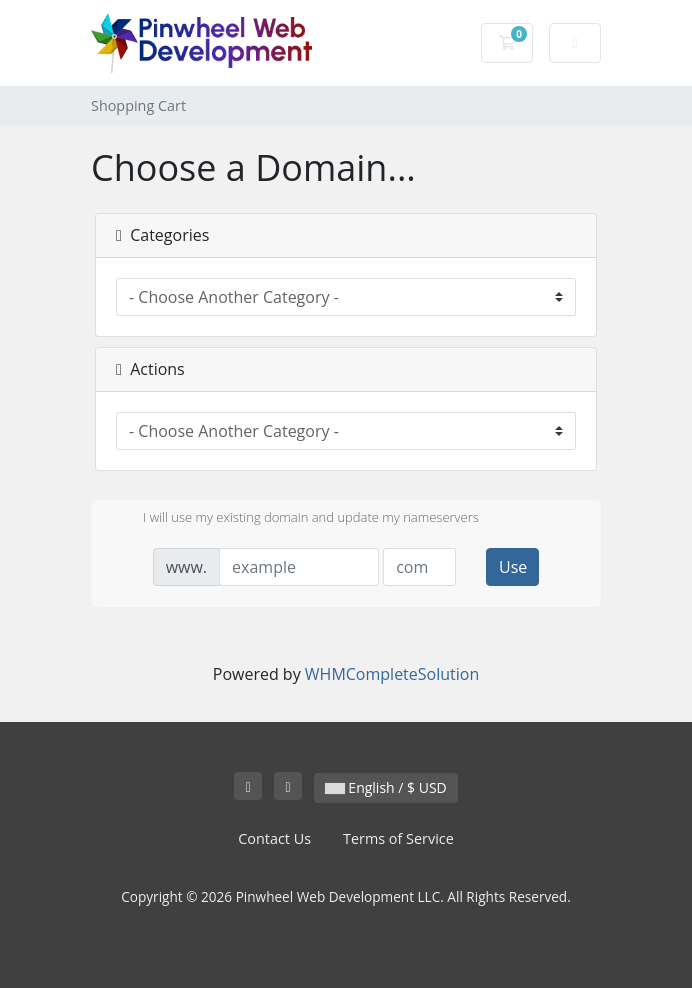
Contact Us (274, 838)
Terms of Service (398, 838)
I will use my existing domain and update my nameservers (295, 519)
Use (513, 567)
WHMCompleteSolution (392, 674)
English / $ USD (386, 787)
